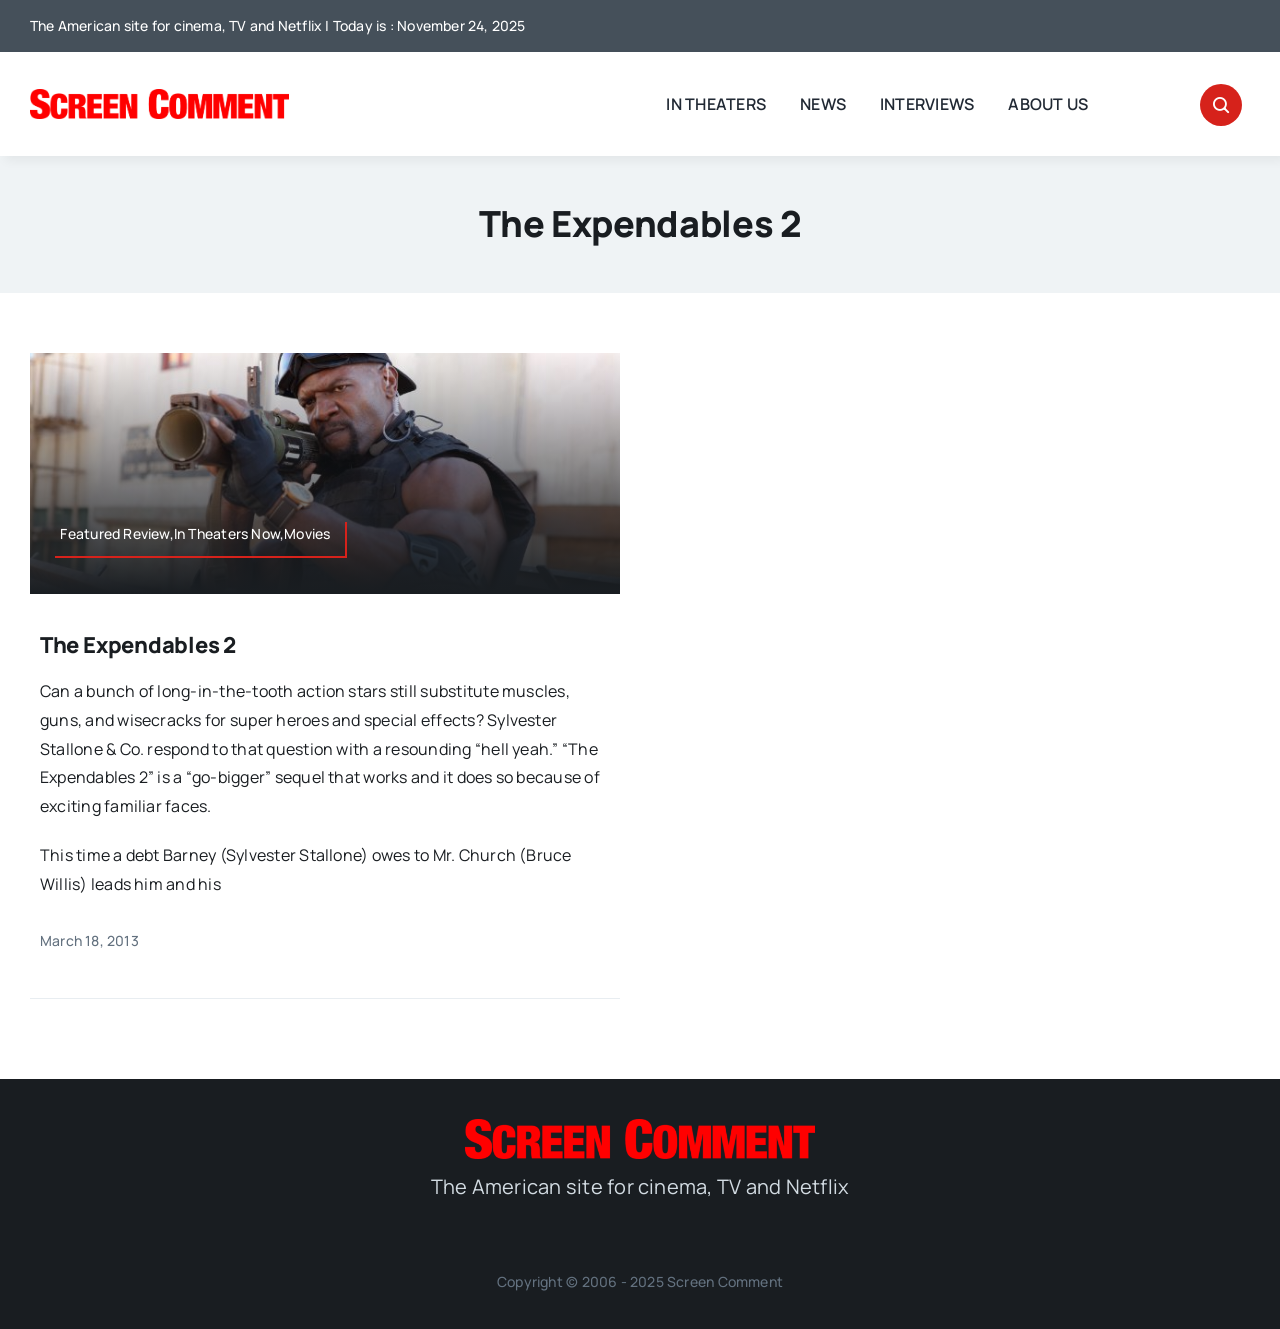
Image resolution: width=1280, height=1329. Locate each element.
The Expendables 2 (138, 645)
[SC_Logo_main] (159, 97)
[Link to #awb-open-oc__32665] (1221, 105)
